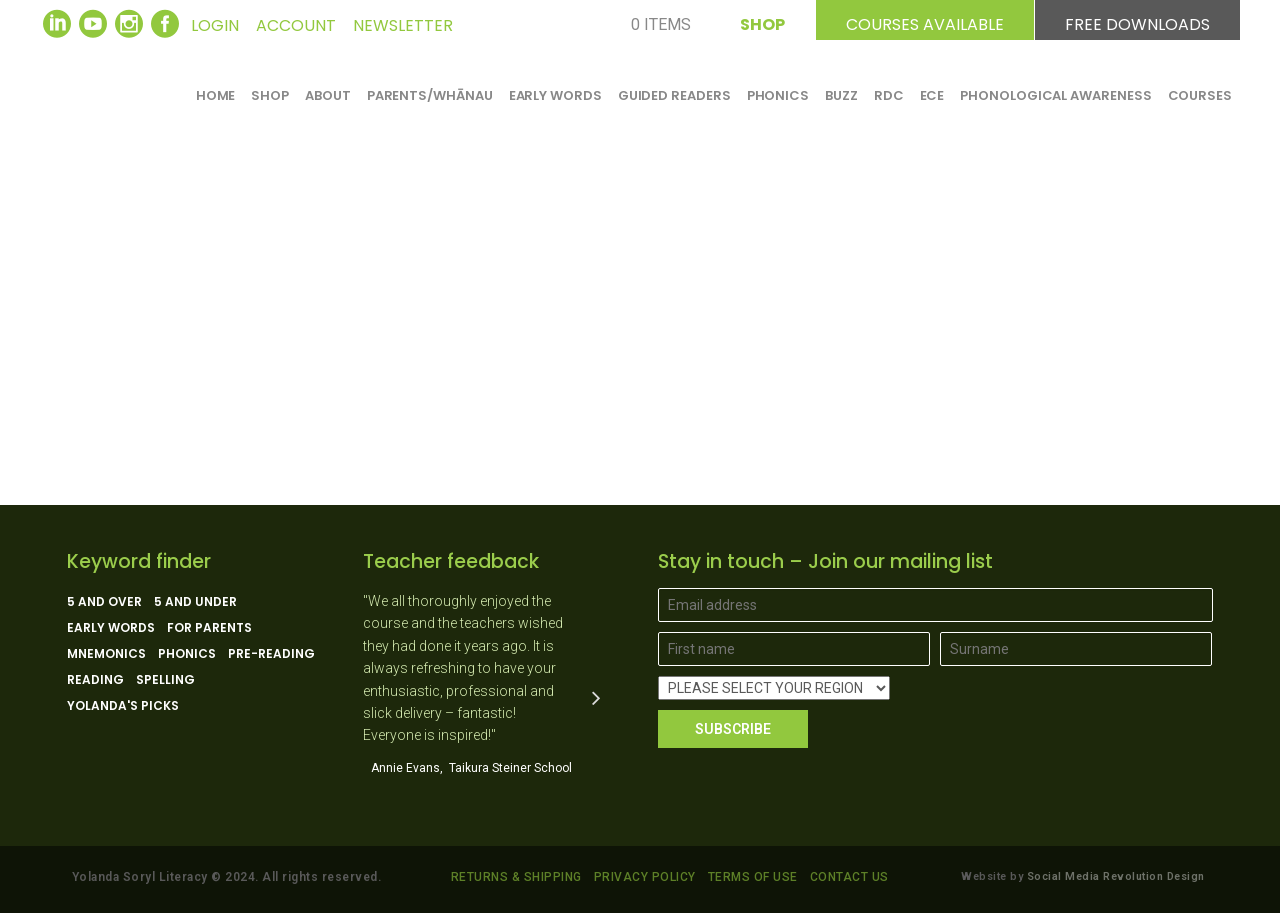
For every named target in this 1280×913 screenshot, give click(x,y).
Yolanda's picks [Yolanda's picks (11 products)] (123, 706)
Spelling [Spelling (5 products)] (165, 680)
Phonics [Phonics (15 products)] (187, 654)
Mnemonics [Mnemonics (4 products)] (106, 654)
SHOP (762, 21)
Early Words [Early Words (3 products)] (111, 628)
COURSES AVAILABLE (925, 21)
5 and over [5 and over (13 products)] (104, 602)
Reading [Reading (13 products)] (95, 680)
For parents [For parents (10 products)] (209, 628)
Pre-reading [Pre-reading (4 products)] (271, 654)
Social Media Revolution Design (1116, 876)
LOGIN (215, 25)
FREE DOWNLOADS (1137, 21)
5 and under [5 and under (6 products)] (195, 602)
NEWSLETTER (403, 25)
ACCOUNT (296, 25)
